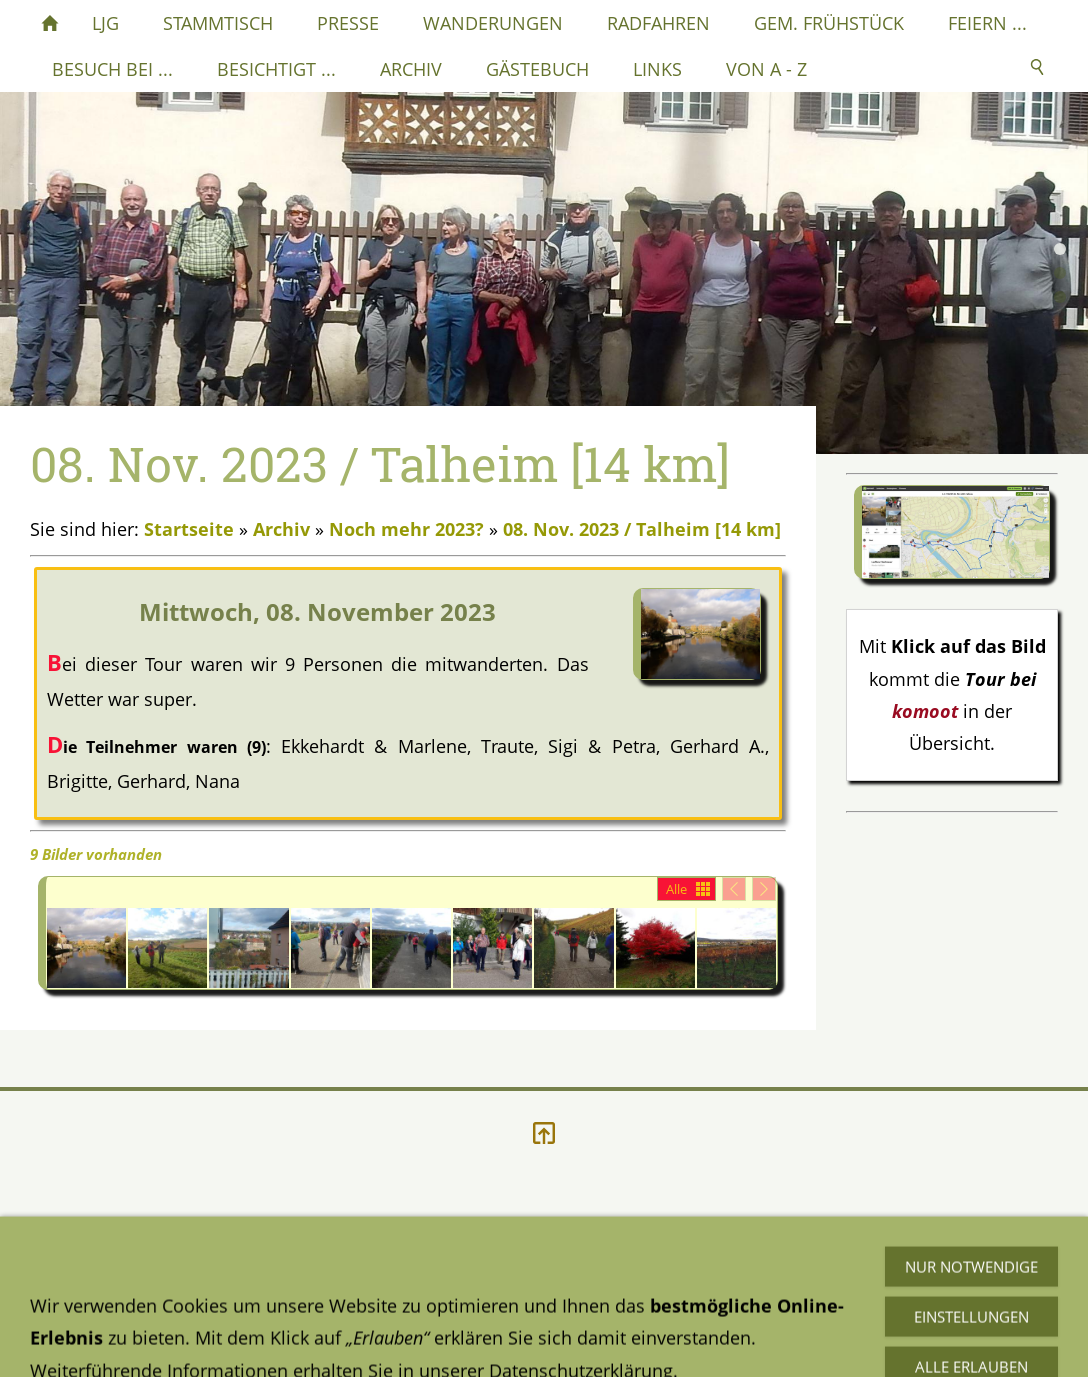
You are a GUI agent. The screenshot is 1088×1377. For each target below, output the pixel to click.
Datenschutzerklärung (122, 1289)
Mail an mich (769, 1313)
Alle (676, 889)
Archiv (281, 529)
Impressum (421, 1289)
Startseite (189, 529)
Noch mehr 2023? (406, 529)
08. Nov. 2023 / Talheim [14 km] (642, 529)
